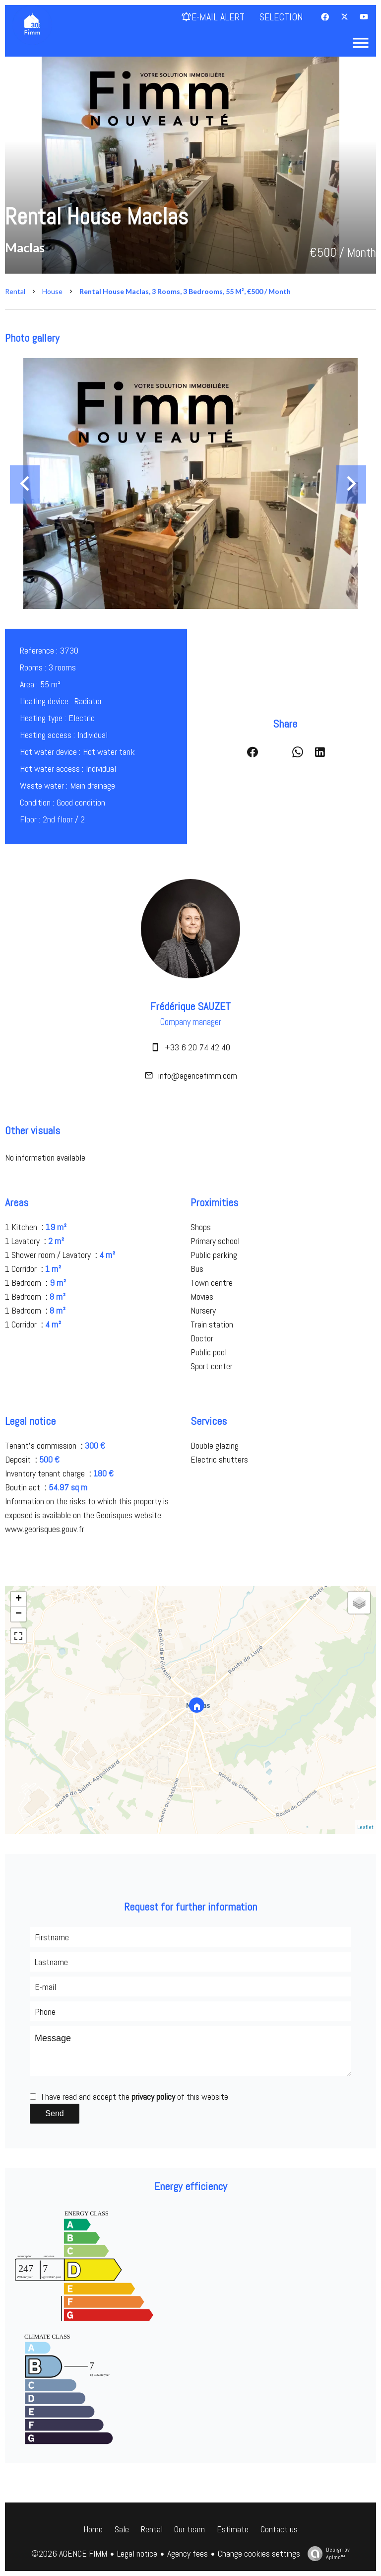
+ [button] (18, 1599)
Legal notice (137, 2553)
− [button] (18, 1614)
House (52, 291)
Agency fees (187, 2553)
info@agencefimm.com (197, 1075)
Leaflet (365, 1827)
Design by (326, 2553)
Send (54, 2113)
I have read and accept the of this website (134, 2096)
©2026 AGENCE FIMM (69, 2553)
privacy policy (153, 2096)
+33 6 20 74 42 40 (197, 1047)
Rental (15, 291)
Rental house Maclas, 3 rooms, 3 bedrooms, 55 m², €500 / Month (185, 291)
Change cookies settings (259, 2553)
